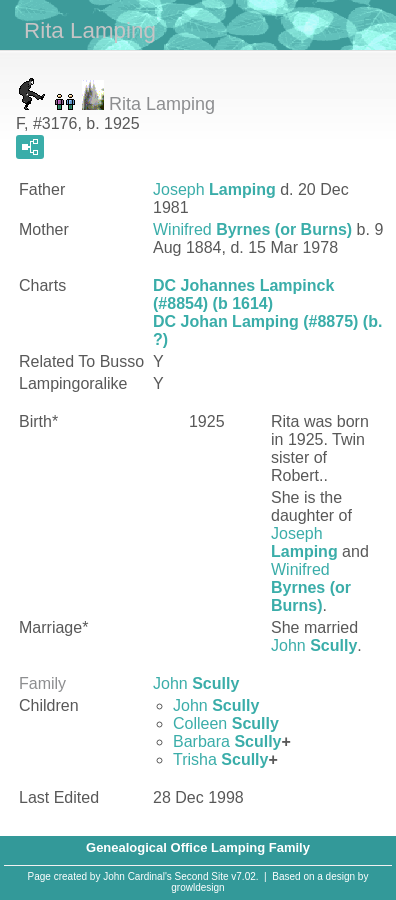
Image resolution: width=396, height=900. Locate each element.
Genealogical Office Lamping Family (198, 847)
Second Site (202, 876)
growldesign (197, 887)
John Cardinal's (137, 876)
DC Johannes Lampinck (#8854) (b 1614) (243, 294)
